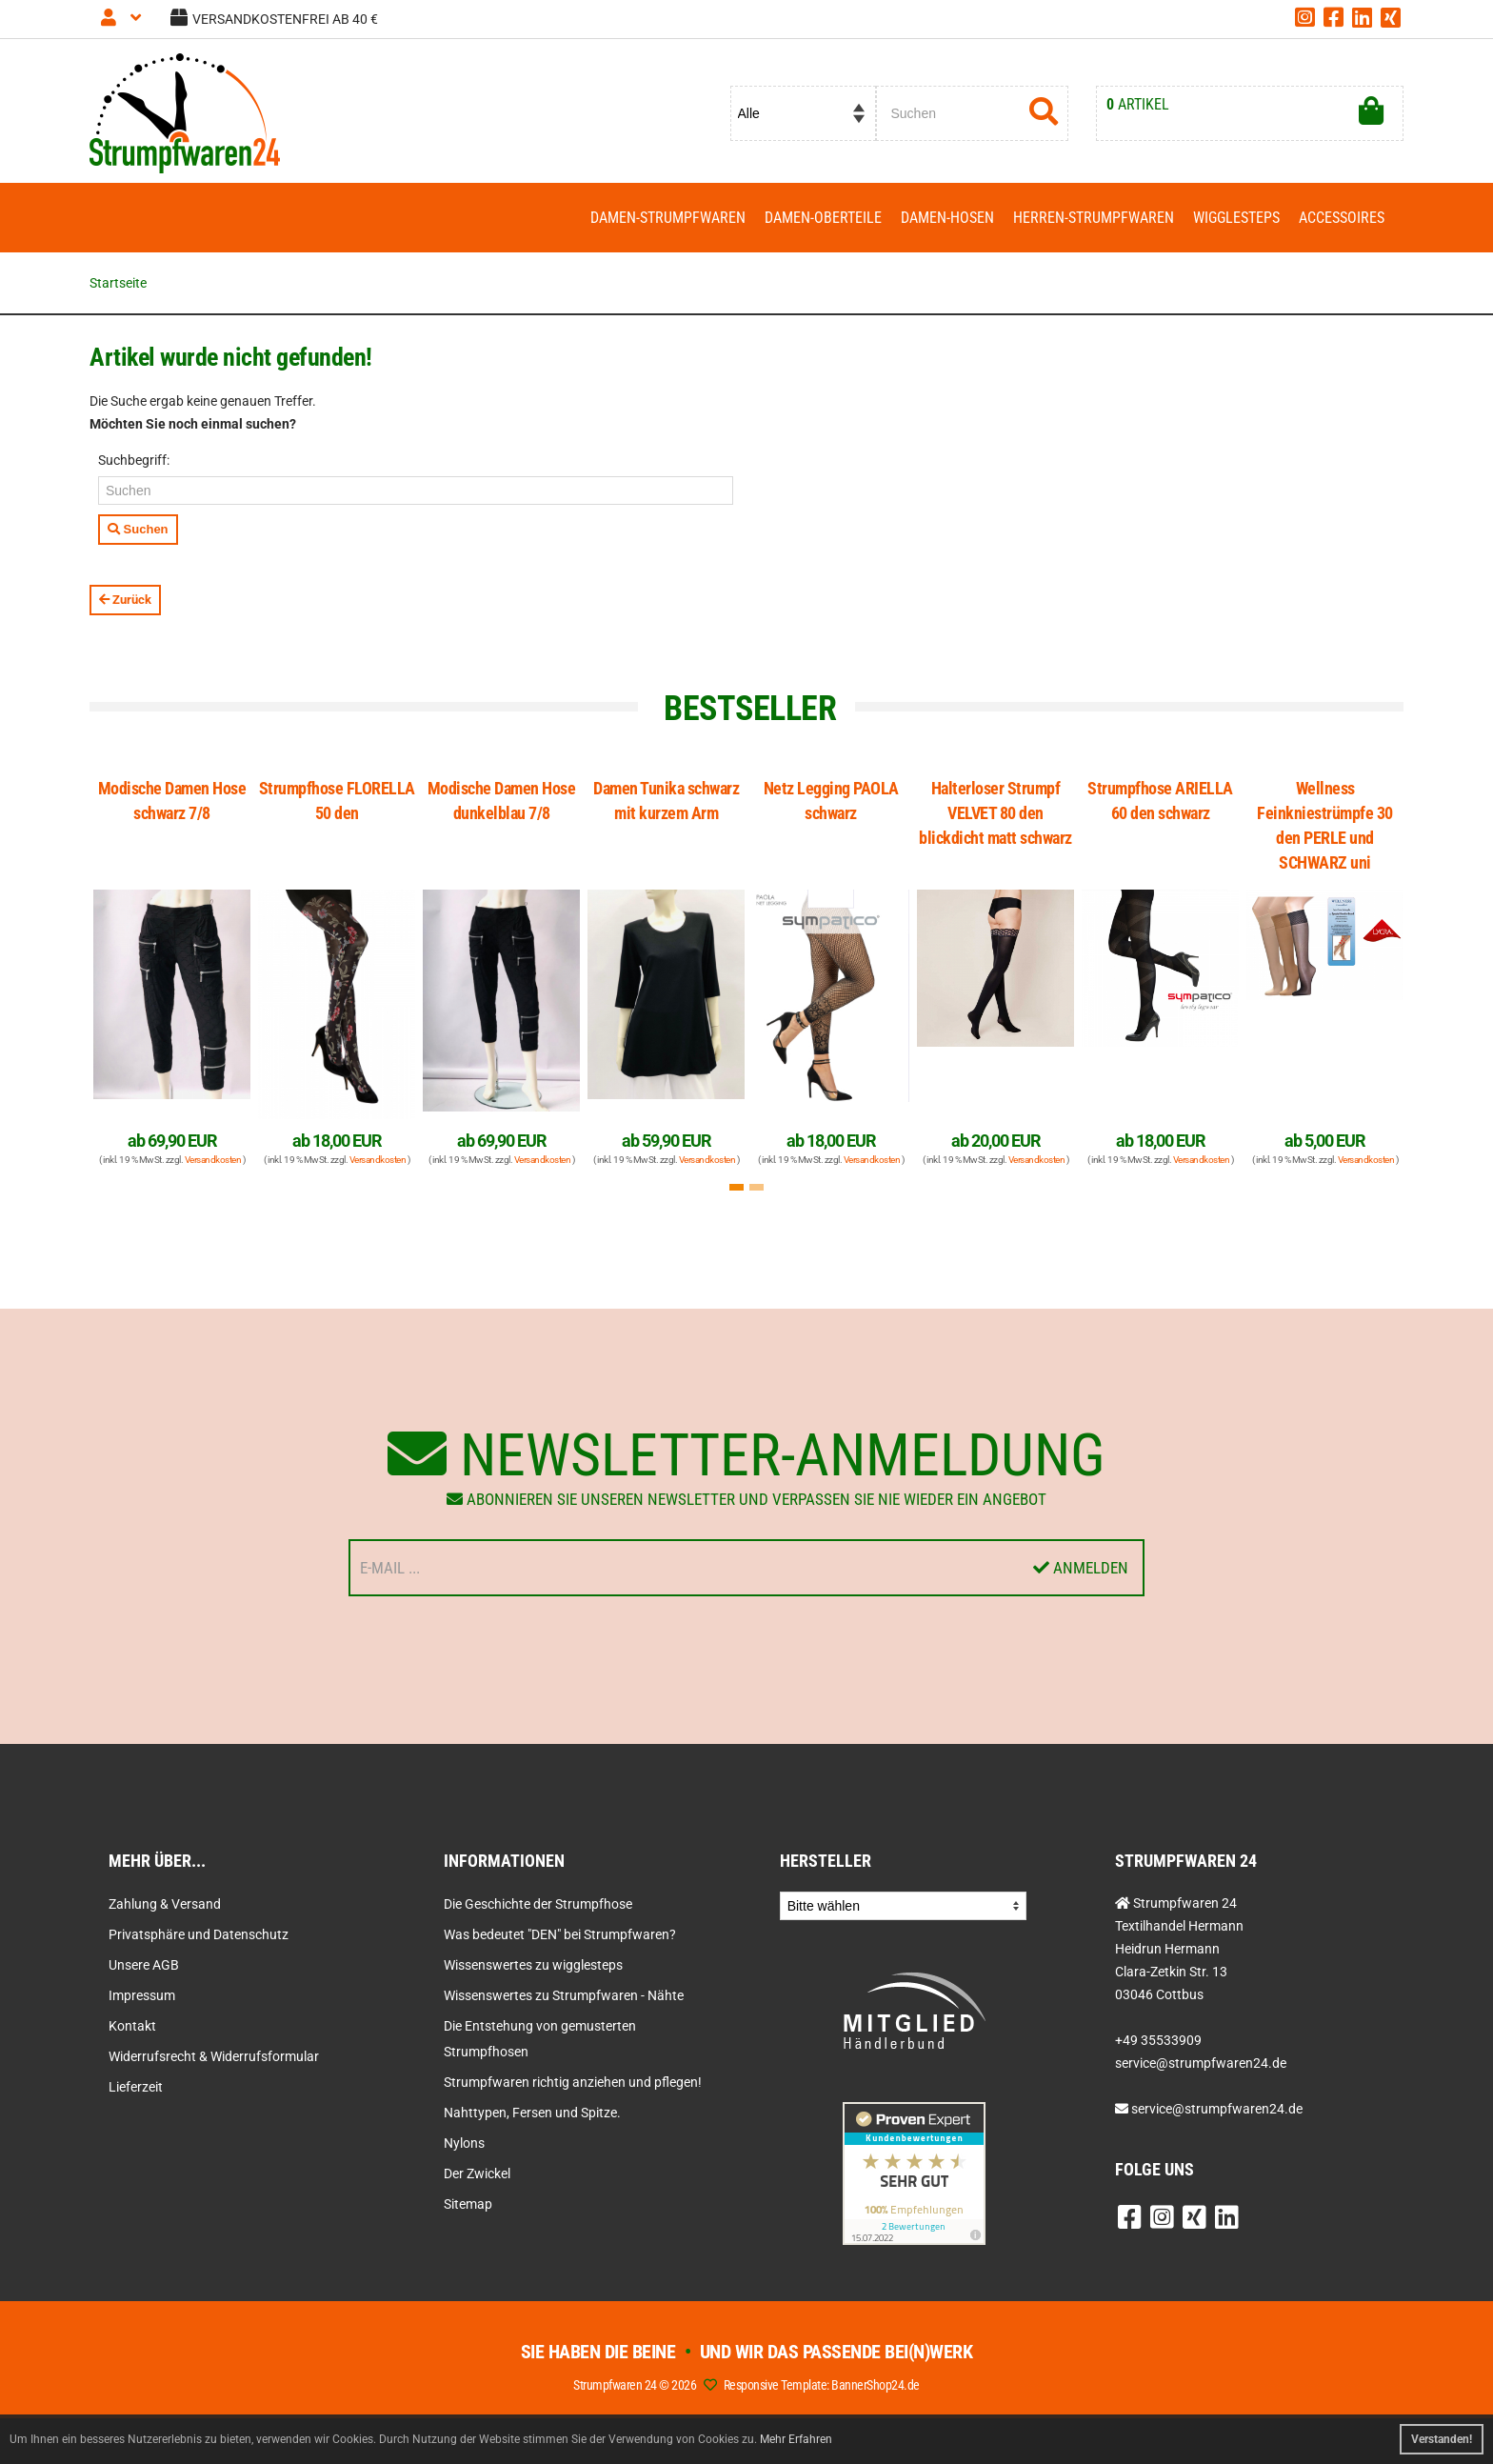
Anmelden (1080, 1567)
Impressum (142, 1995)
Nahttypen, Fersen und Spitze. (532, 2112)
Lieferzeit (136, 2086)
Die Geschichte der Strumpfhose (538, 1904)
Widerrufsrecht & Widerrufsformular (214, 2056)
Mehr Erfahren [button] (796, 2439)
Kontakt (132, 2025)
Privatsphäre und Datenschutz (199, 1934)
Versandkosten (213, 1159)
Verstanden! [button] (1441, 2439)
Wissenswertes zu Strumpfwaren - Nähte (564, 1995)
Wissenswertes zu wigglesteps (533, 1965)
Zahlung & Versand (165, 1904)
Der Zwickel (477, 2173)
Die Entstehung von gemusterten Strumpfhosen (540, 2038)
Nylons (464, 2143)
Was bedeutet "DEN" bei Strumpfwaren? (560, 1934)
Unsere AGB (144, 1965)
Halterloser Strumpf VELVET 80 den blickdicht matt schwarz (995, 813)
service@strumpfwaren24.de (1217, 2108)
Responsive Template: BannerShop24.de (822, 2385)
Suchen (138, 529)
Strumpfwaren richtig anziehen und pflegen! (573, 2082)
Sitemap (468, 2204)
